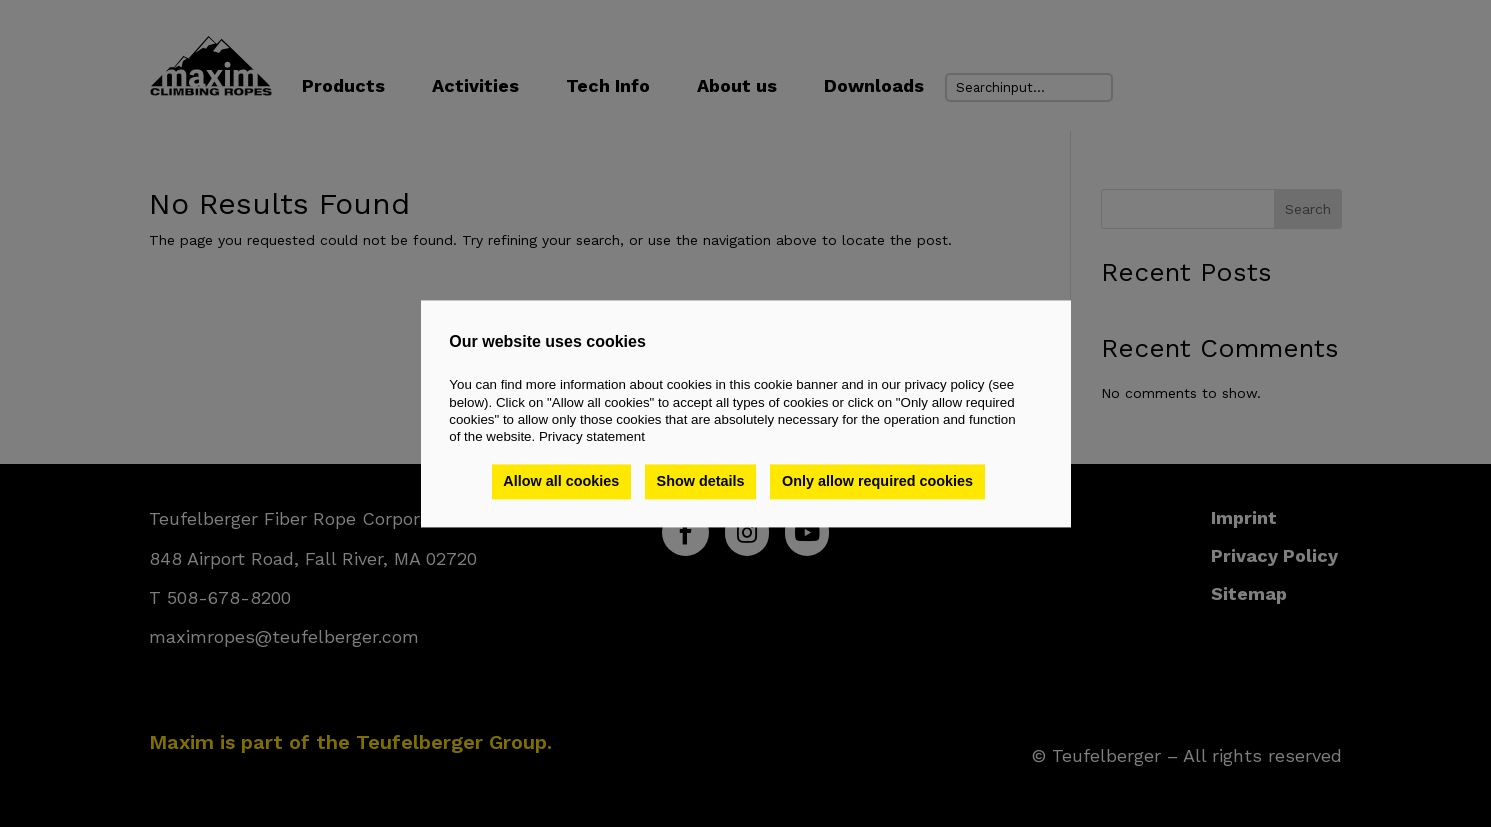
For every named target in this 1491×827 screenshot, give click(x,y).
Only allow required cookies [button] (877, 482)
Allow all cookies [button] (561, 482)
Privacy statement (592, 437)
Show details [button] (701, 482)
